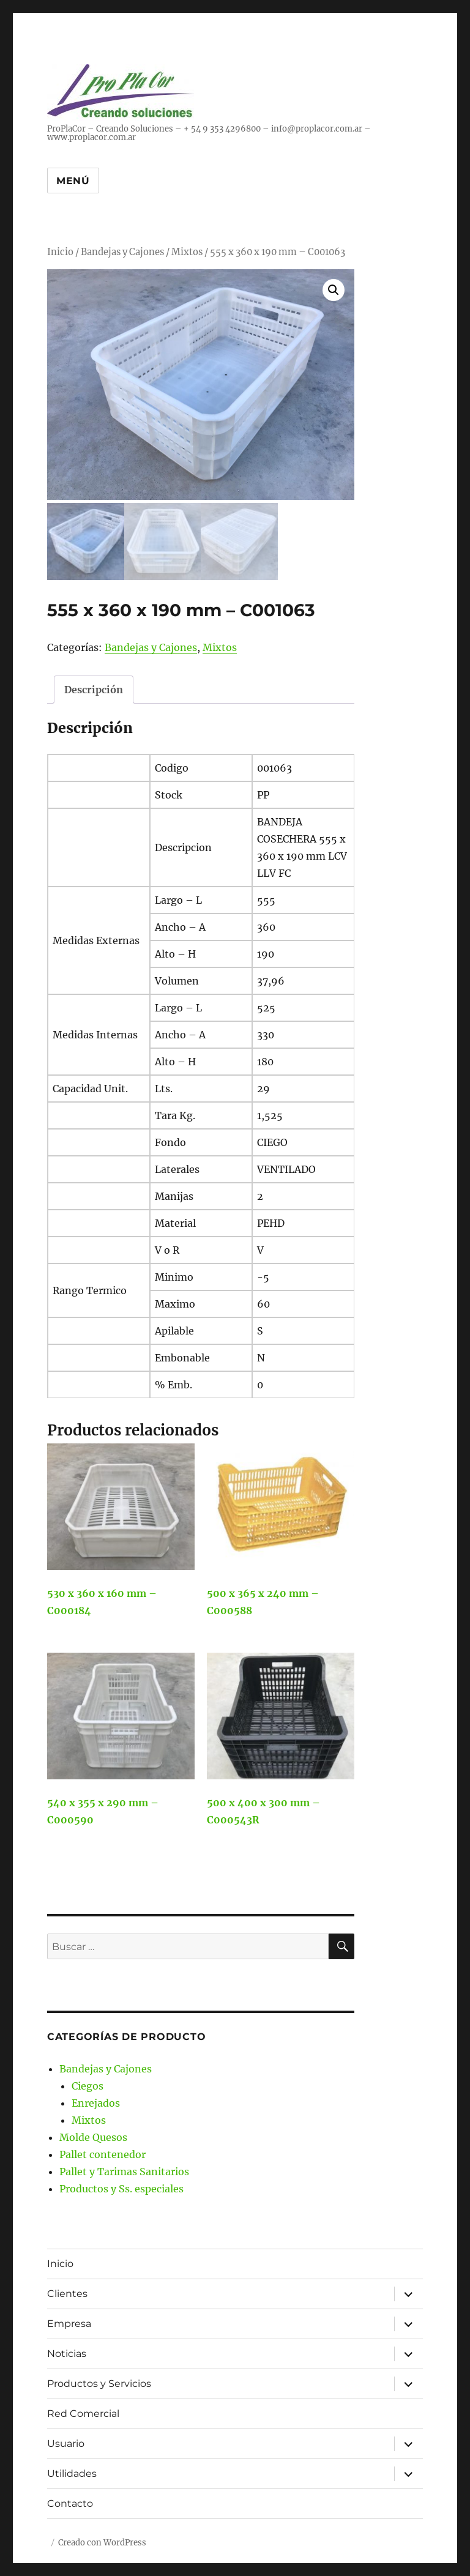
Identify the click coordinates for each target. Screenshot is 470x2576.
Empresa (69, 2321)
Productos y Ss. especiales (121, 2186)
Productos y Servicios (99, 2381)
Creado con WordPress (102, 2539)
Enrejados (96, 2100)
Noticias (66, 2351)
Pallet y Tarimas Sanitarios (124, 2168)
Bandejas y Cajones (122, 252)
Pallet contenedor (102, 2151)
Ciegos (87, 2083)
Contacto (70, 2501)
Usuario (65, 2441)
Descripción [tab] (93, 687)
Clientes (67, 2291)
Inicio (60, 252)
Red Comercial (83, 2411)
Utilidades (72, 2471)
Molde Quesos (93, 2134)
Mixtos (187, 252)
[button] (334, 290)
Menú (73, 181)
